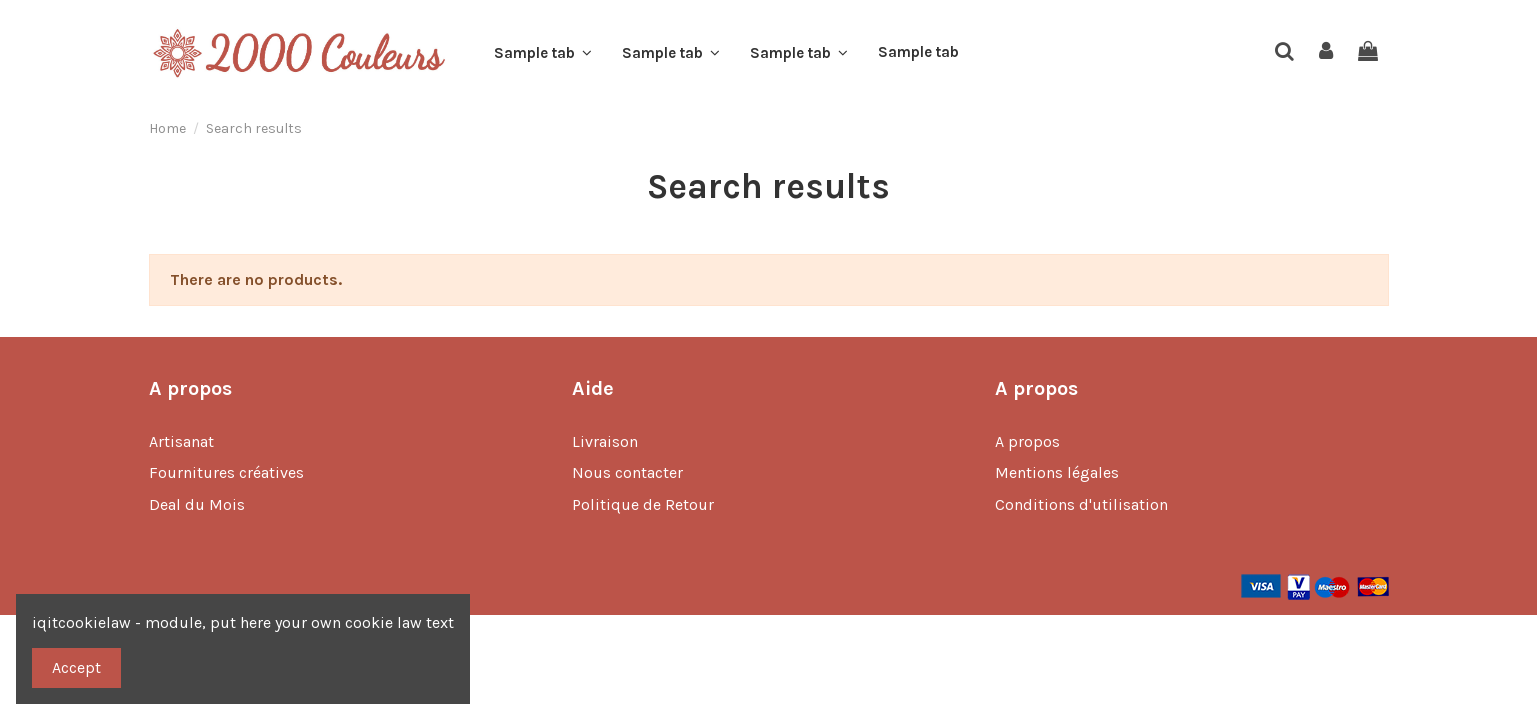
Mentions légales (1057, 472)
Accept (76, 667)
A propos (1027, 441)
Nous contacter (627, 472)
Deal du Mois (197, 504)
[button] (543, 53)
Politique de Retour (643, 504)
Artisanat (181, 441)
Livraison (605, 441)
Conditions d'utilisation (1081, 504)
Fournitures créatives (226, 472)
